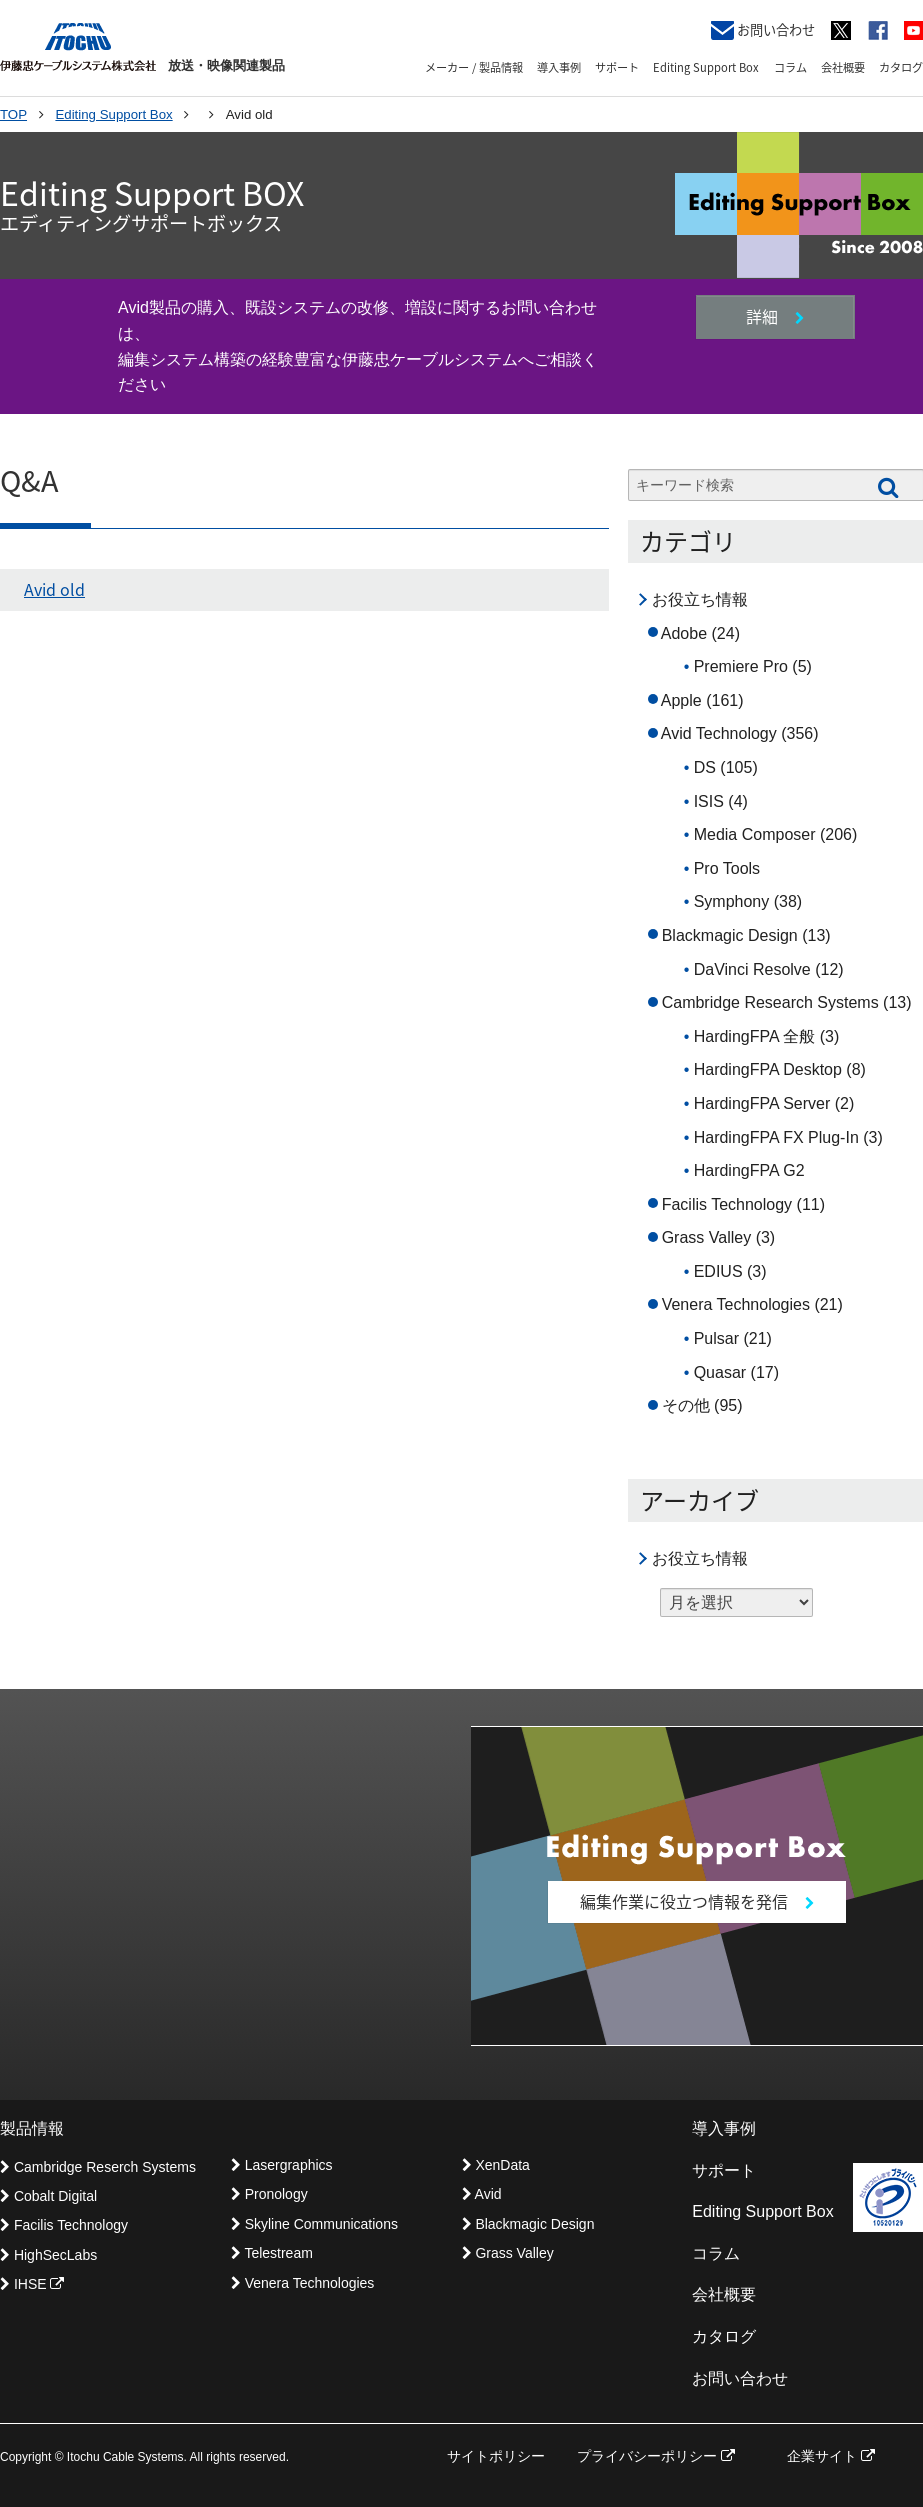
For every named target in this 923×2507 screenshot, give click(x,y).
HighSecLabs (48, 2255)
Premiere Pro (741, 666)
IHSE (32, 2284)
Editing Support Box (706, 67)
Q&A (29, 481)
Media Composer (755, 834)
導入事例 (559, 67)
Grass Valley (707, 1237)
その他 (686, 1405)
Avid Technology (719, 733)
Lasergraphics (282, 2165)
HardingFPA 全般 (755, 1036)
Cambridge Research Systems (770, 1002)
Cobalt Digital (48, 2196)
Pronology (269, 2194)
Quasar (720, 1372)
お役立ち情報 (700, 599)
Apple (681, 700)
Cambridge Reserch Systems (98, 2167)
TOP (13, 114)
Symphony (732, 901)
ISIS (709, 801)
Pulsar (716, 1338)
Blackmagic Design (730, 935)
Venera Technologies (736, 1304)
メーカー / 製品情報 (474, 67)
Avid (482, 2194)
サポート (617, 67)
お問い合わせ (763, 30)
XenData (496, 2165)
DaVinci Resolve (752, 969)
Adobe (684, 633)
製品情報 (32, 2128)
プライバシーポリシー (656, 2456)
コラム (790, 67)
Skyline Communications (314, 2224)
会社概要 (843, 67)
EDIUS (718, 1271)
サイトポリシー (496, 2456)
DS (705, 767)
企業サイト (831, 2456)
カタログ (901, 67)
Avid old (54, 589)
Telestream (272, 2253)
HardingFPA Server (762, 1103)
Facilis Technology (727, 1204)
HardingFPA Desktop (768, 1069)
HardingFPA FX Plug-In (776, 1137)
